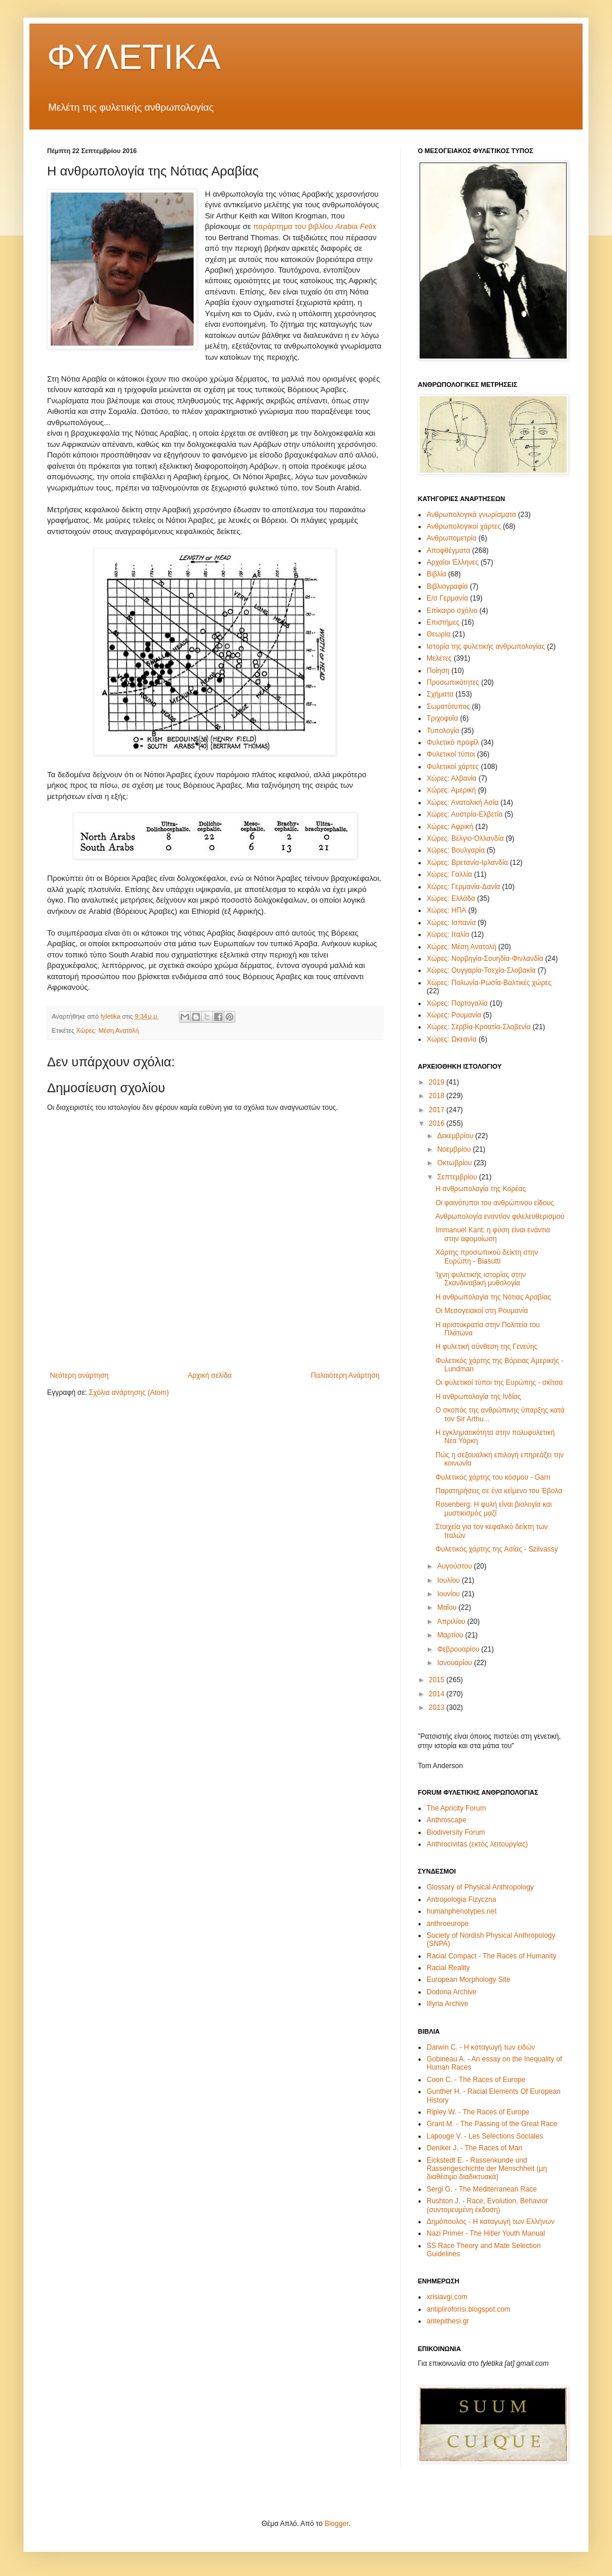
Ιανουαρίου (455, 1663)
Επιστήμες (443, 622)
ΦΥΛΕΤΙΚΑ (134, 57)
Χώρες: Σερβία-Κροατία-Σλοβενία (479, 1027)
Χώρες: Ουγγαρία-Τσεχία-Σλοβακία (481, 970)
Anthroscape (446, 1820)
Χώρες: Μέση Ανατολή (107, 1030)
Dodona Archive (452, 1992)
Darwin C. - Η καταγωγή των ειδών (481, 2047)
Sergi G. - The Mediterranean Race (482, 2189)
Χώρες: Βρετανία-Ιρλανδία (467, 862)
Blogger (336, 2523)
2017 (438, 1110)
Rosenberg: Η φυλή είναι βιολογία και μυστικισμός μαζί (493, 1508)
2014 (438, 1694)
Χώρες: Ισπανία (451, 923)
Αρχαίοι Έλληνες (452, 562)
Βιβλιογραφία (447, 586)
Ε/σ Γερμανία (447, 598)
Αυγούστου (455, 1566)
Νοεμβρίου (455, 1149)
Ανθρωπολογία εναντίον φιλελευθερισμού (499, 1216)
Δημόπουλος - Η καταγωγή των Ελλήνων (490, 2221)
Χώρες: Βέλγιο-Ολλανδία (465, 838)
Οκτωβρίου (455, 1163)
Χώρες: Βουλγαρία (456, 850)
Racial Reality (448, 1968)
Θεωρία (438, 634)
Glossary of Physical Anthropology (480, 1887)
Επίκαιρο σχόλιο (452, 610)
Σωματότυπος (448, 706)
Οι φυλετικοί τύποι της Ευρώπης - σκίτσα (499, 1382)
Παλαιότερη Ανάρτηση (345, 1375)
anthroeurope (447, 1923)
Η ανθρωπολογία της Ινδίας (478, 1397)
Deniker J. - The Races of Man (475, 2148)
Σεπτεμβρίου (458, 1177)
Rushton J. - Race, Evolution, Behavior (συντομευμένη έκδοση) (487, 2205)
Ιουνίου (449, 1594)
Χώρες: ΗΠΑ (446, 910)
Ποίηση (438, 671)
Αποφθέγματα (448, 550)
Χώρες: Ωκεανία (452, 1039)
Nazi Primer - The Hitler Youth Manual (486, 2233)
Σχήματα (440, 694)
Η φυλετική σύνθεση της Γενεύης (486, 1346)
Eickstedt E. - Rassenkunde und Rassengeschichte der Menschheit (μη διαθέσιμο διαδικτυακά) (487, 2169)
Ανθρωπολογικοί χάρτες (464, 526)
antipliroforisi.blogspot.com (468, 2309)
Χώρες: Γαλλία (449, 874)
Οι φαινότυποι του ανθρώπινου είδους (494, 1203)
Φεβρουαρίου (459, 1649)
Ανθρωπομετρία (452, 538)
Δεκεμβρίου (456, 1136)
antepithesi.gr (448, 2321)
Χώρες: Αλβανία (452, 778)
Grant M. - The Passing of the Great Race (492, 2124)
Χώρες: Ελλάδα (451, 898)
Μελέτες (439, 658)
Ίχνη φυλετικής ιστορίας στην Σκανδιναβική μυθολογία (480, 1279)
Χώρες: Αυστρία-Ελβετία (465, 814)
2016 (438, 1123)
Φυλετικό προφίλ (453, 742)
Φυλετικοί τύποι (451, 754)
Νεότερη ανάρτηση (79, 1375)
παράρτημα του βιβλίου (314, 226)
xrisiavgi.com (447, 2297)
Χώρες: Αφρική (450, 827)
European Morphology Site (468, 1979)
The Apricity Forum (456, 1808)
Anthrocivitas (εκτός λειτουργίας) (477, 1844)
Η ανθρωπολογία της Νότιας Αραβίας (493, 1297)
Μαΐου (447, 1607)
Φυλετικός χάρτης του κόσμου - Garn (492, 1477)
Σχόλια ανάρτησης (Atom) (129, 1392)
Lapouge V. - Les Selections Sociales (485, 2136)
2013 (438, 1707)
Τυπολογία (443, 731)
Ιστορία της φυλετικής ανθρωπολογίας (486, 646)
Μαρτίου (451, 1635)
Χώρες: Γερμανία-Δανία (463, 887)
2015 (438, 1680)
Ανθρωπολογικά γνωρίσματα (471, 514)
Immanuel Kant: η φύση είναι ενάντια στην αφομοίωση (492, 1234)
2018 (438, 1096)
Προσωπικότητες (453, 682)
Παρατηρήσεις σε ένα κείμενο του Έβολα (498, 1491)
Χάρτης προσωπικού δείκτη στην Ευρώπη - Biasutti (486, 1256)
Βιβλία (436, 574)
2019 (438, 1082)
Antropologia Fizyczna (461, 1899)
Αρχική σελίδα (210, 1375)
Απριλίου (452, 1621)
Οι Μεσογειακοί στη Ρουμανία (481, 1311)
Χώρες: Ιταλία (448, 934)
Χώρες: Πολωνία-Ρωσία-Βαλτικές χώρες (489, 983)
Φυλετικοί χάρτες (453, 766)
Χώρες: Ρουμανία (454, 1015)
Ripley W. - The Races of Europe (478, 2112)
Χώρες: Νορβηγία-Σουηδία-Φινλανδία (485, 958)
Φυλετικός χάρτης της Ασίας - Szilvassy (496, 1549)
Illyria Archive (447, 2004)
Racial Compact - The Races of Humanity (492, 1956)
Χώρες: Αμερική (451, 790)
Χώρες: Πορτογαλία (457, 1003)
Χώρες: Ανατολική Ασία (462, 802)
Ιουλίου (449, 1580)
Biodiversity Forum (456, 1832)
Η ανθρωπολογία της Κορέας (480, 1189)
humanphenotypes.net (462, 1911)
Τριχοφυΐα (442, 718)
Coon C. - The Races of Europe (476, 2080)
